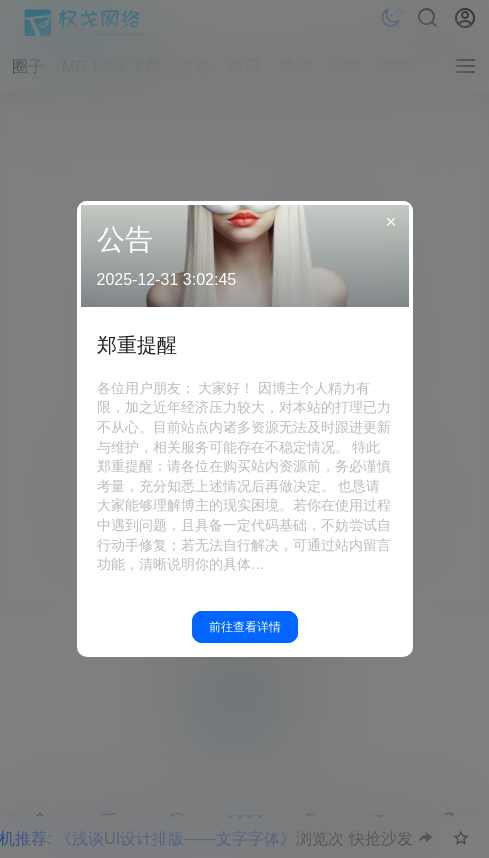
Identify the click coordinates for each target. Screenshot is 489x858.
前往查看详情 (245, 627)
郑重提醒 (137, 345)
